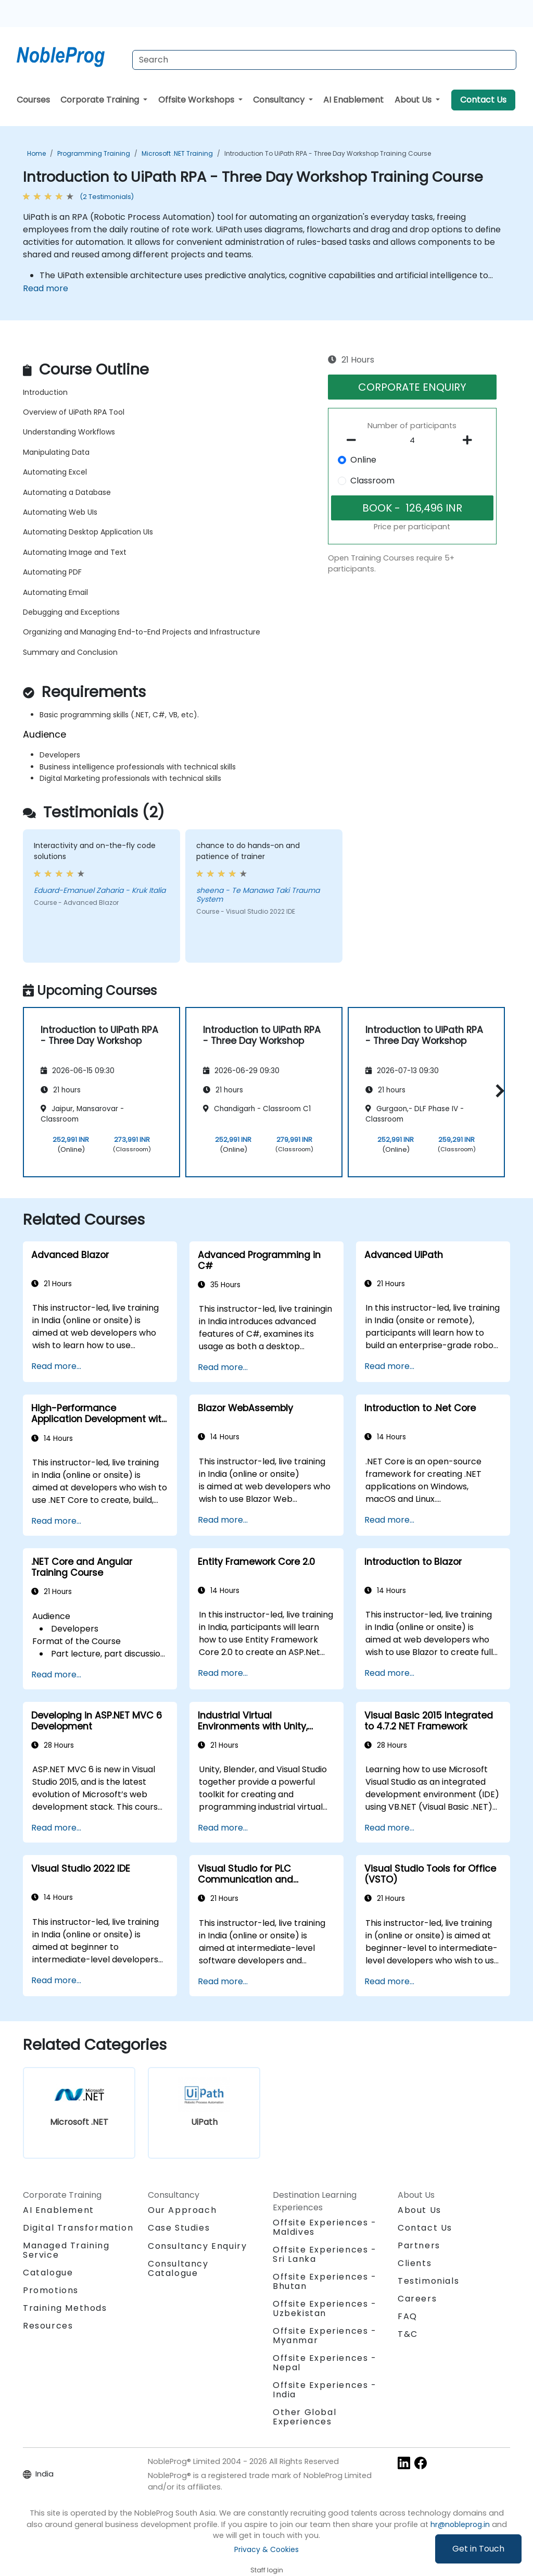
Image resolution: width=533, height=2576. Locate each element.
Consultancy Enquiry (197, 2246)
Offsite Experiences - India (325, 2389)
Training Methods (65, 2308)
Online (363, 460)
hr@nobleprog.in (460, 2524)
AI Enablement (353, 100)
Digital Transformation (78, 2228)
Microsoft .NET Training (177, 153)
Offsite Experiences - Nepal (325, 2362)
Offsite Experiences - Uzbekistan (325, 2308)
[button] (497, 1090)
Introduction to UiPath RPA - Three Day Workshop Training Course (327, 153)
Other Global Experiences (304, 2417)
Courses (33, 100)
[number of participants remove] (354, 440)
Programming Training (93, 153)
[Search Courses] (324, 60)
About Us (414, 100)
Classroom (372, 481)
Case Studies (179, 2228)
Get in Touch (478, 2549)
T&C (408, 2334)
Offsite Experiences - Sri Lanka (325, 2254)
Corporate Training (100, 100)
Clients (415, 2263)
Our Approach (182, 2210)
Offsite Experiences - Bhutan (325, 2281)
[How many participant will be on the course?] (412, 441)
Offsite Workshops (197, 100)
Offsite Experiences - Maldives (325, 2227)
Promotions (51, 2290)
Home (36, 153)
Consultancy (280, 100)
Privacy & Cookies (266, 2549)
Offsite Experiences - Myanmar (325, 2335)
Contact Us (483, 100)
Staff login (266, 2570)
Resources (48, 2326)
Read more (45, 288)
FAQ (407, 2316)
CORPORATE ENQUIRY (412, 387)
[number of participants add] (470, 440)
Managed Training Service (66, 2250)
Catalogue (48, 2273)
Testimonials (428, 2281)
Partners (419, 2245)
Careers (417, 2299)
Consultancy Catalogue (178, 2268)
